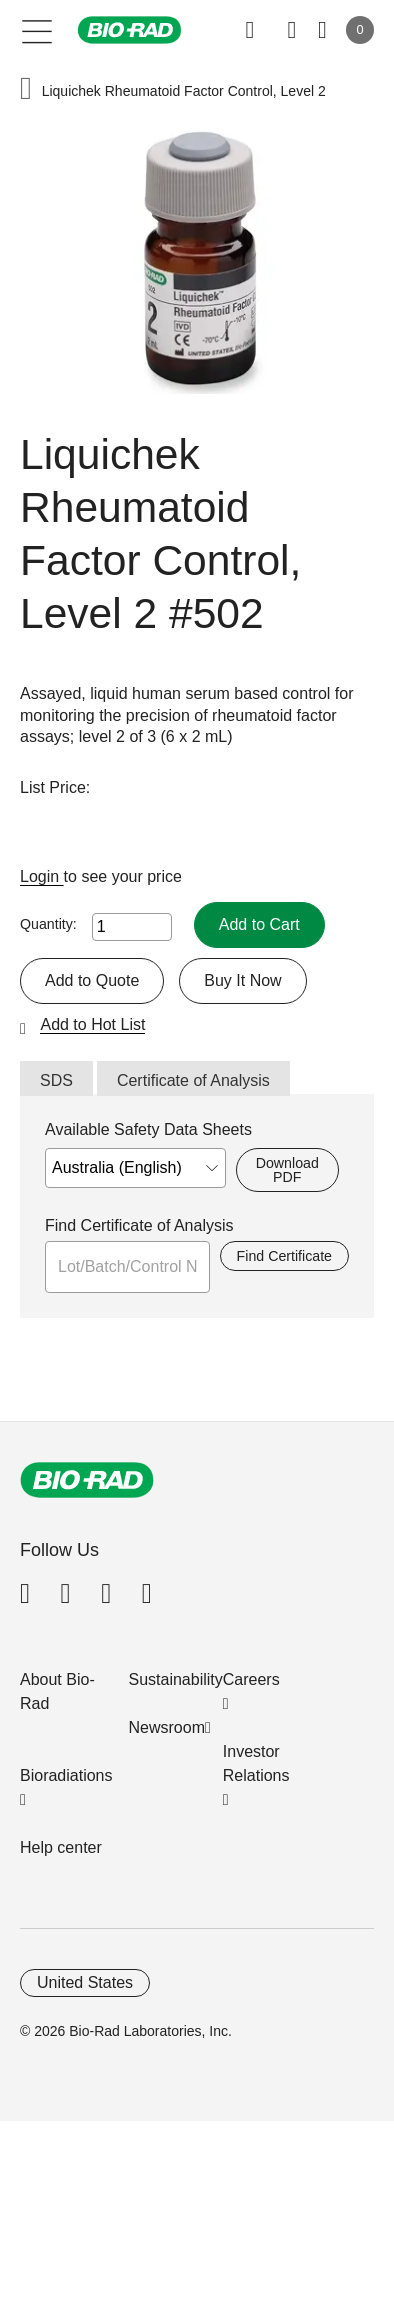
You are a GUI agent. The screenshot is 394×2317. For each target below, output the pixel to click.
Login (42, 876)
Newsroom (167, 1727)
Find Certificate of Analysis (139, 1225)
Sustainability (176, 1679)
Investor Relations (256, 1763)
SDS (56, 1080)
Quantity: (48, 924)
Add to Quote (92, 980)
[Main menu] (37, 30)
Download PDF (287, 1170)
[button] (26, 90)
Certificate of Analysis (193, 1080)
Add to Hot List (92, 1024)
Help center (61, 1847)
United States (85, 1982)
